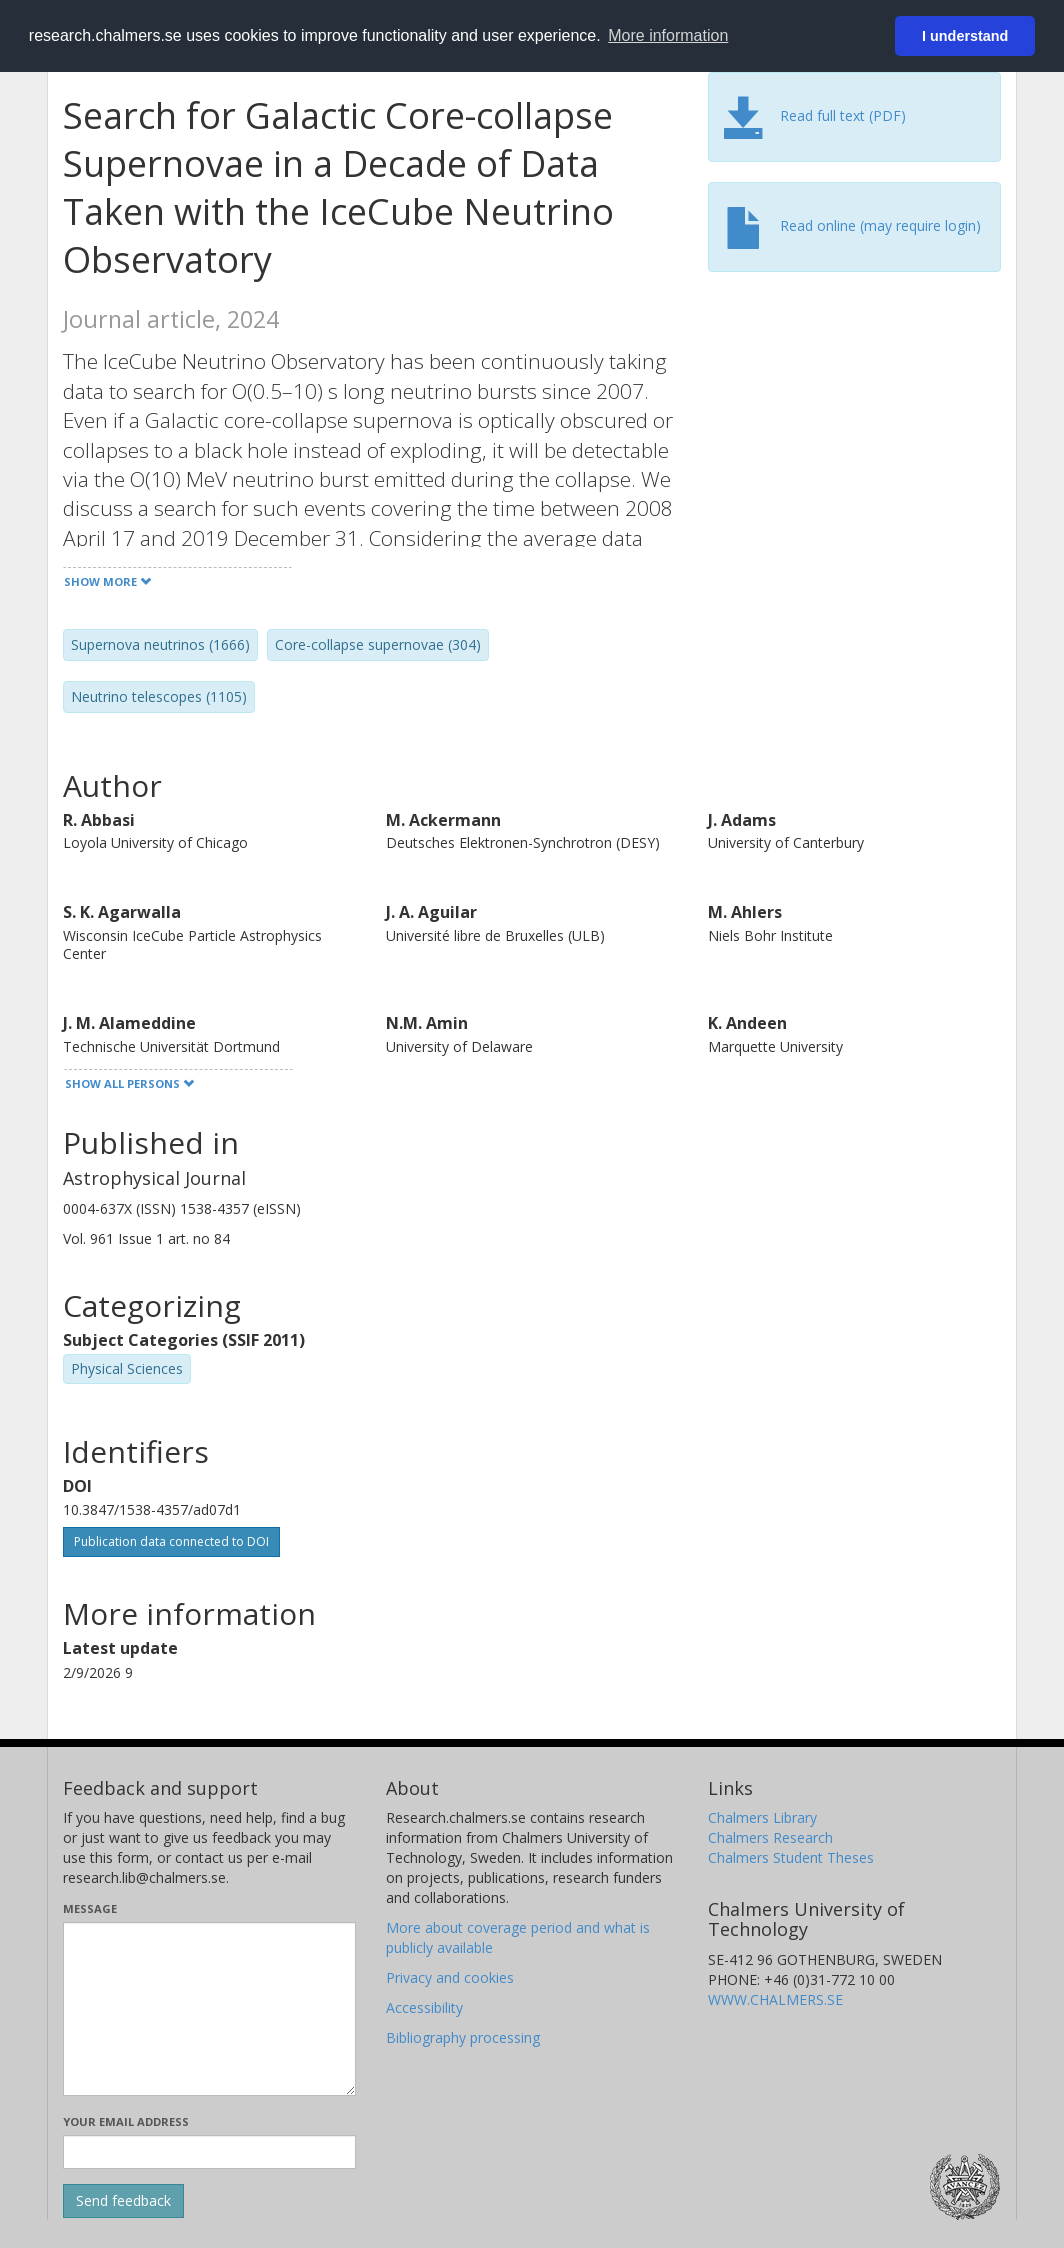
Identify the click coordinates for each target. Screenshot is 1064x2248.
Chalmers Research (770, 1837)
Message (90, 1908)
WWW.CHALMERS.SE (775, 1999)
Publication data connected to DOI (171, 1541)
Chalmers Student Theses (791, 1857)
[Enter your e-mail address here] (209, 2152)
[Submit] (123, 2201)
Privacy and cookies (450, 1977)
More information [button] (668, 35)
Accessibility (424, 2007)
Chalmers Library (762, 1817)
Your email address (126, 2121)
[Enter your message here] (209, 2009)
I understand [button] (965, 36)
